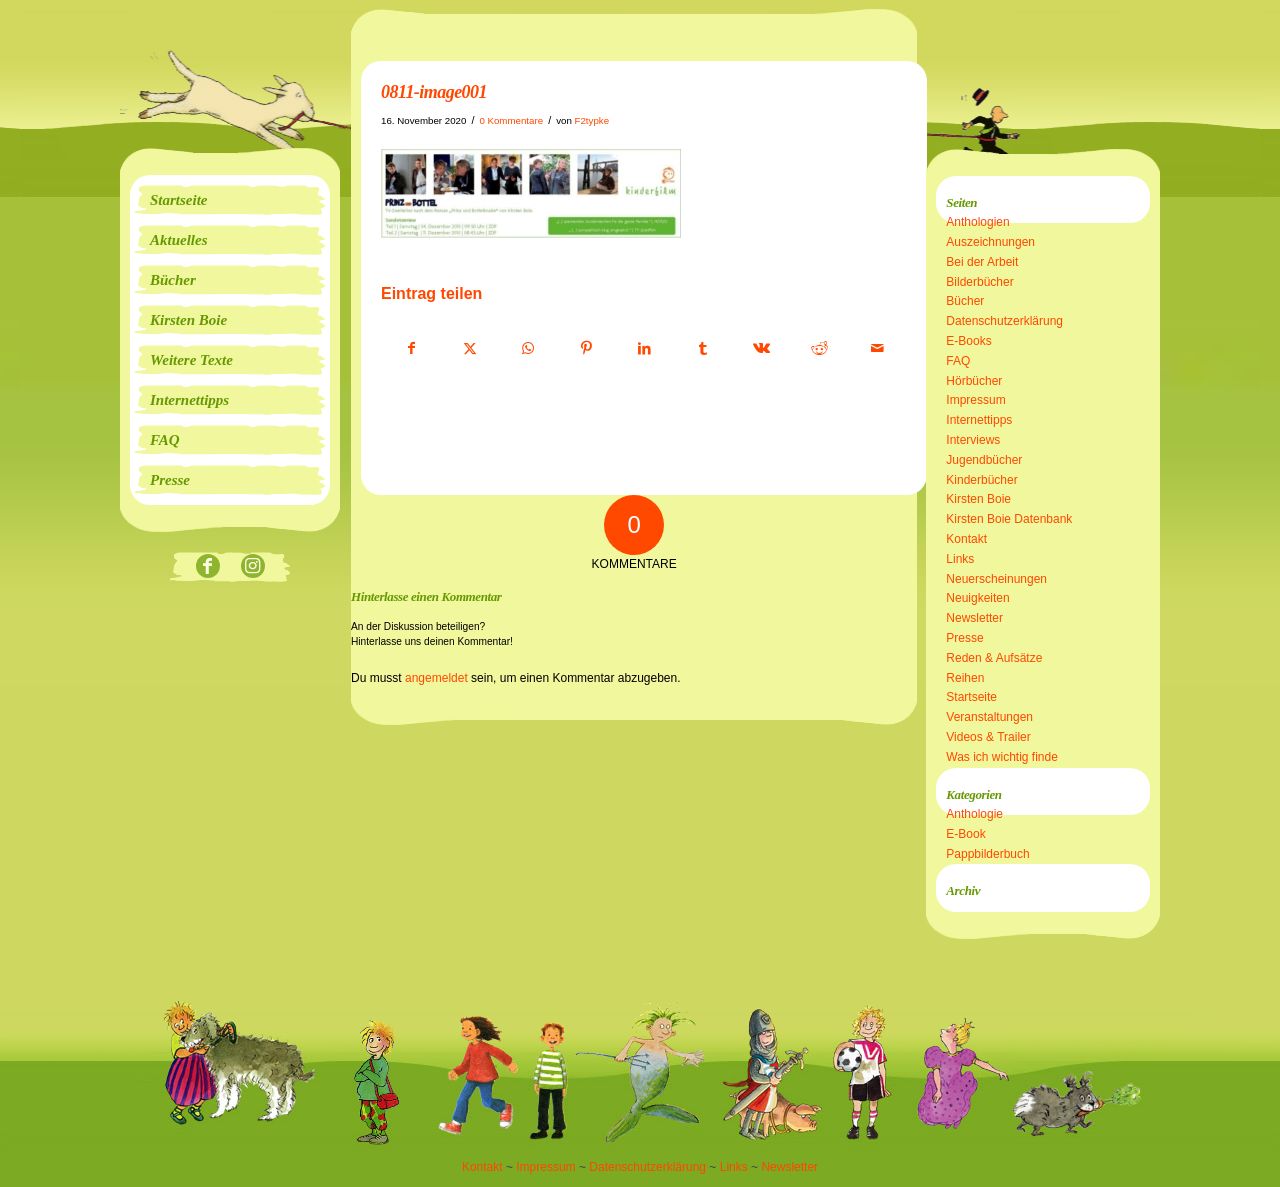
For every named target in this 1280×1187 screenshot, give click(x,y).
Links (960, 559)
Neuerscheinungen (996, 579)
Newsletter (974, 618)
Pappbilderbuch (987, 854)
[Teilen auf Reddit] (819, 349)
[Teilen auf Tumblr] (702, 349)
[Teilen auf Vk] (761, 349)
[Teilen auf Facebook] (411, 349)
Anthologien (977, 222)
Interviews (973, 440)
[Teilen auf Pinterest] (586, 349)
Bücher (965, 301)
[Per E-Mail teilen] (877, 349)
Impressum (975, 400)
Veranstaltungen (989, 717)
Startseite (971, 697)
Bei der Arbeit (982, 262)
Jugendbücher (984, 460)
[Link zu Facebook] (207, 567)
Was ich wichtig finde (1002, 757)
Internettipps (979, 420)
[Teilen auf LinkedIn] (644, 349)
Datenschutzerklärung (1004, 321)
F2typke (592, 120)
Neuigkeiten (977, 598)
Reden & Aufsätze (994, 658)
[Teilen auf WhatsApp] (528, 349)
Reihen (965, 678)
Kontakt (966, 539)
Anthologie (974, 814)
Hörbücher (974, 381)
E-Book (965, 834)
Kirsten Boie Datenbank (1009, 519)
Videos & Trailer (988, 737)
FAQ (958, 361)
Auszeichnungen (990, 242)
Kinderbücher (981, 480)
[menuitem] (230, 200)
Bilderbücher (979, 282)
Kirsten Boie (978, 499)
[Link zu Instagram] (252, 567)
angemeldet (436, 678)
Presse (964, 638)
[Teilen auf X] (469, 349)
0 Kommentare (511, 120)
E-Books (968, 341)
